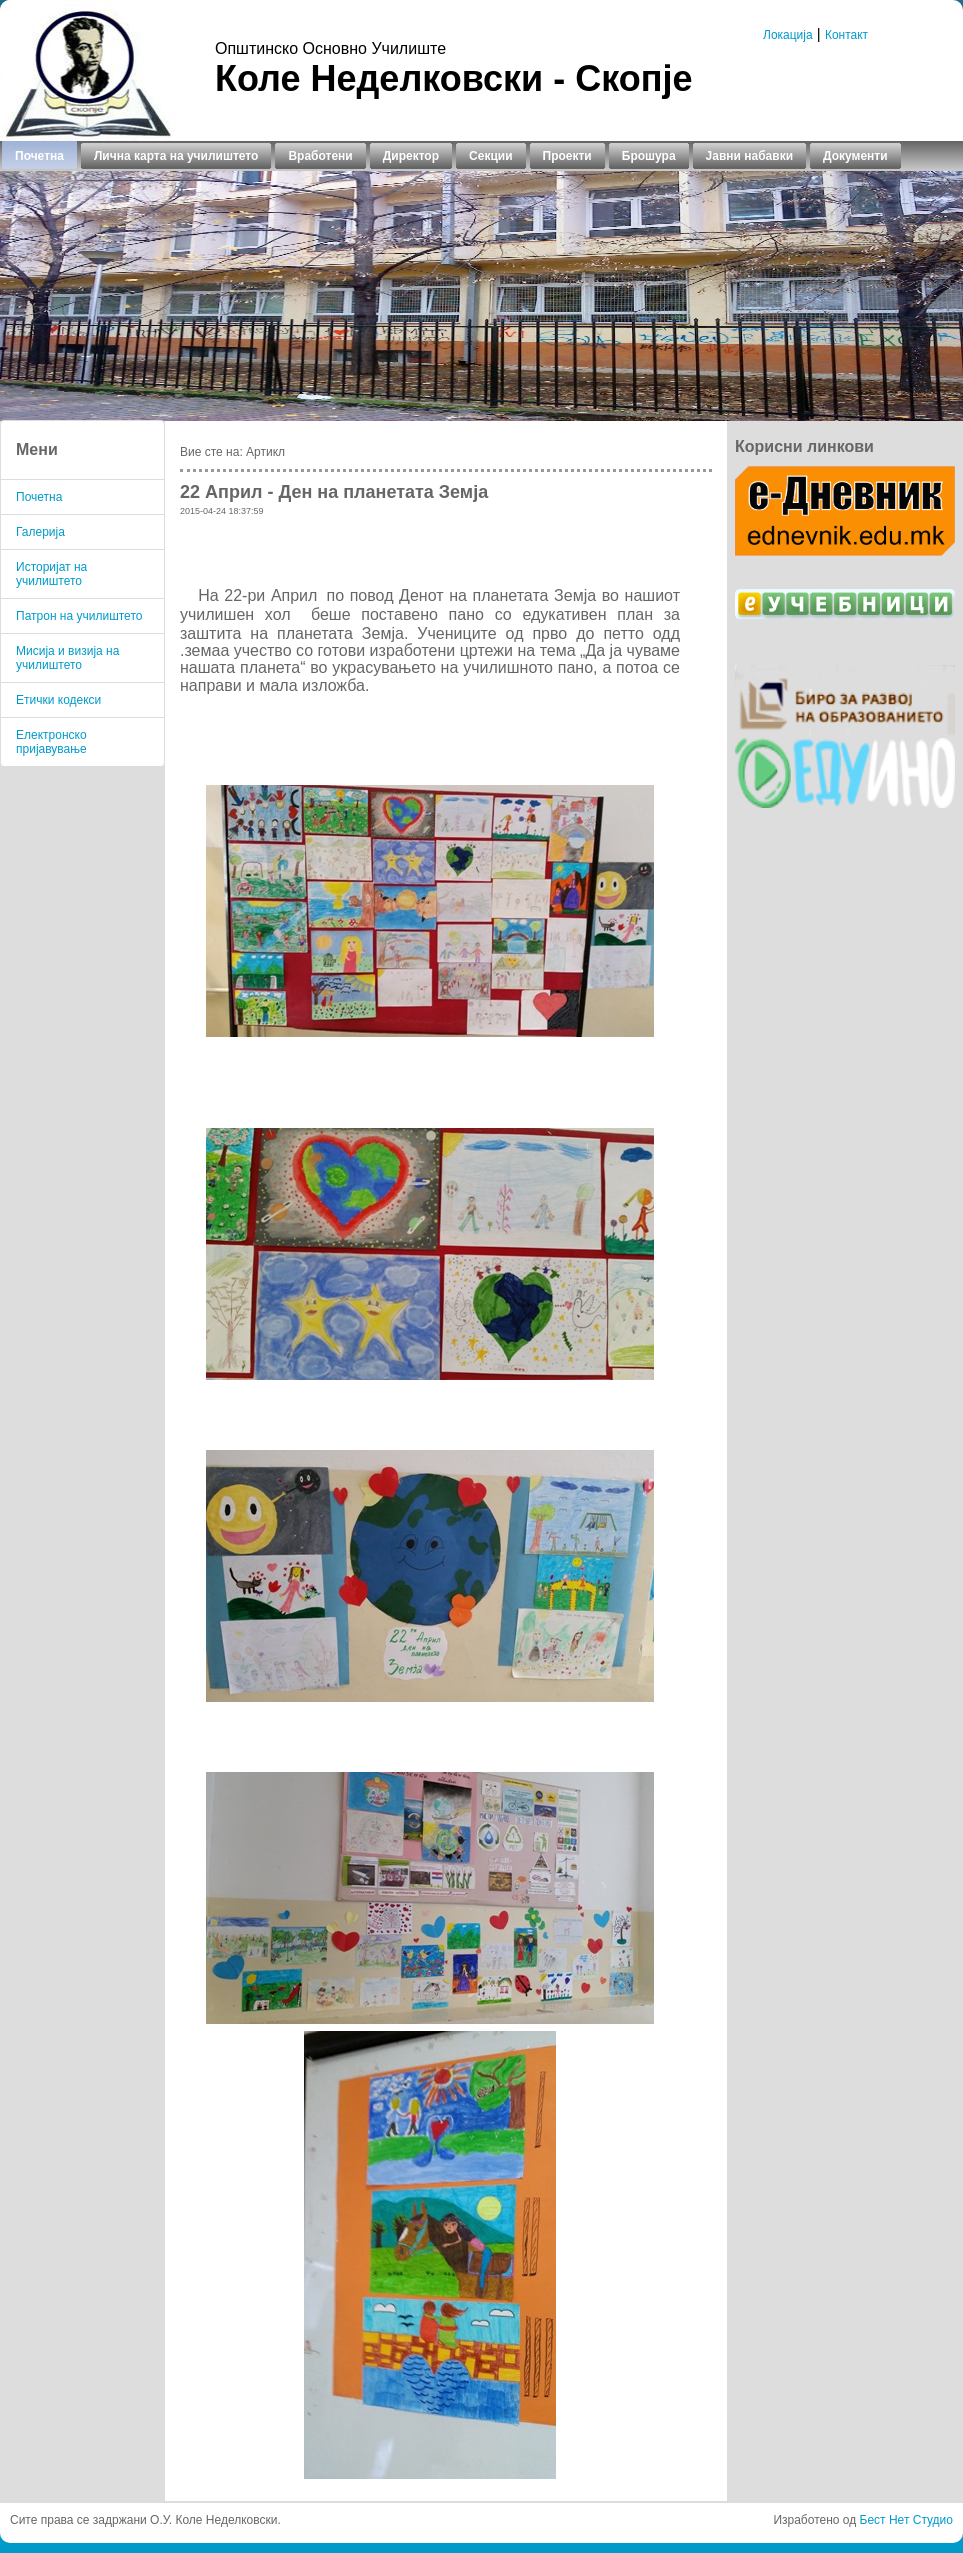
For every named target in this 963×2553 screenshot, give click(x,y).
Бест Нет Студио (906, 2520)
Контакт (846, 35)
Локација (788, 35)
